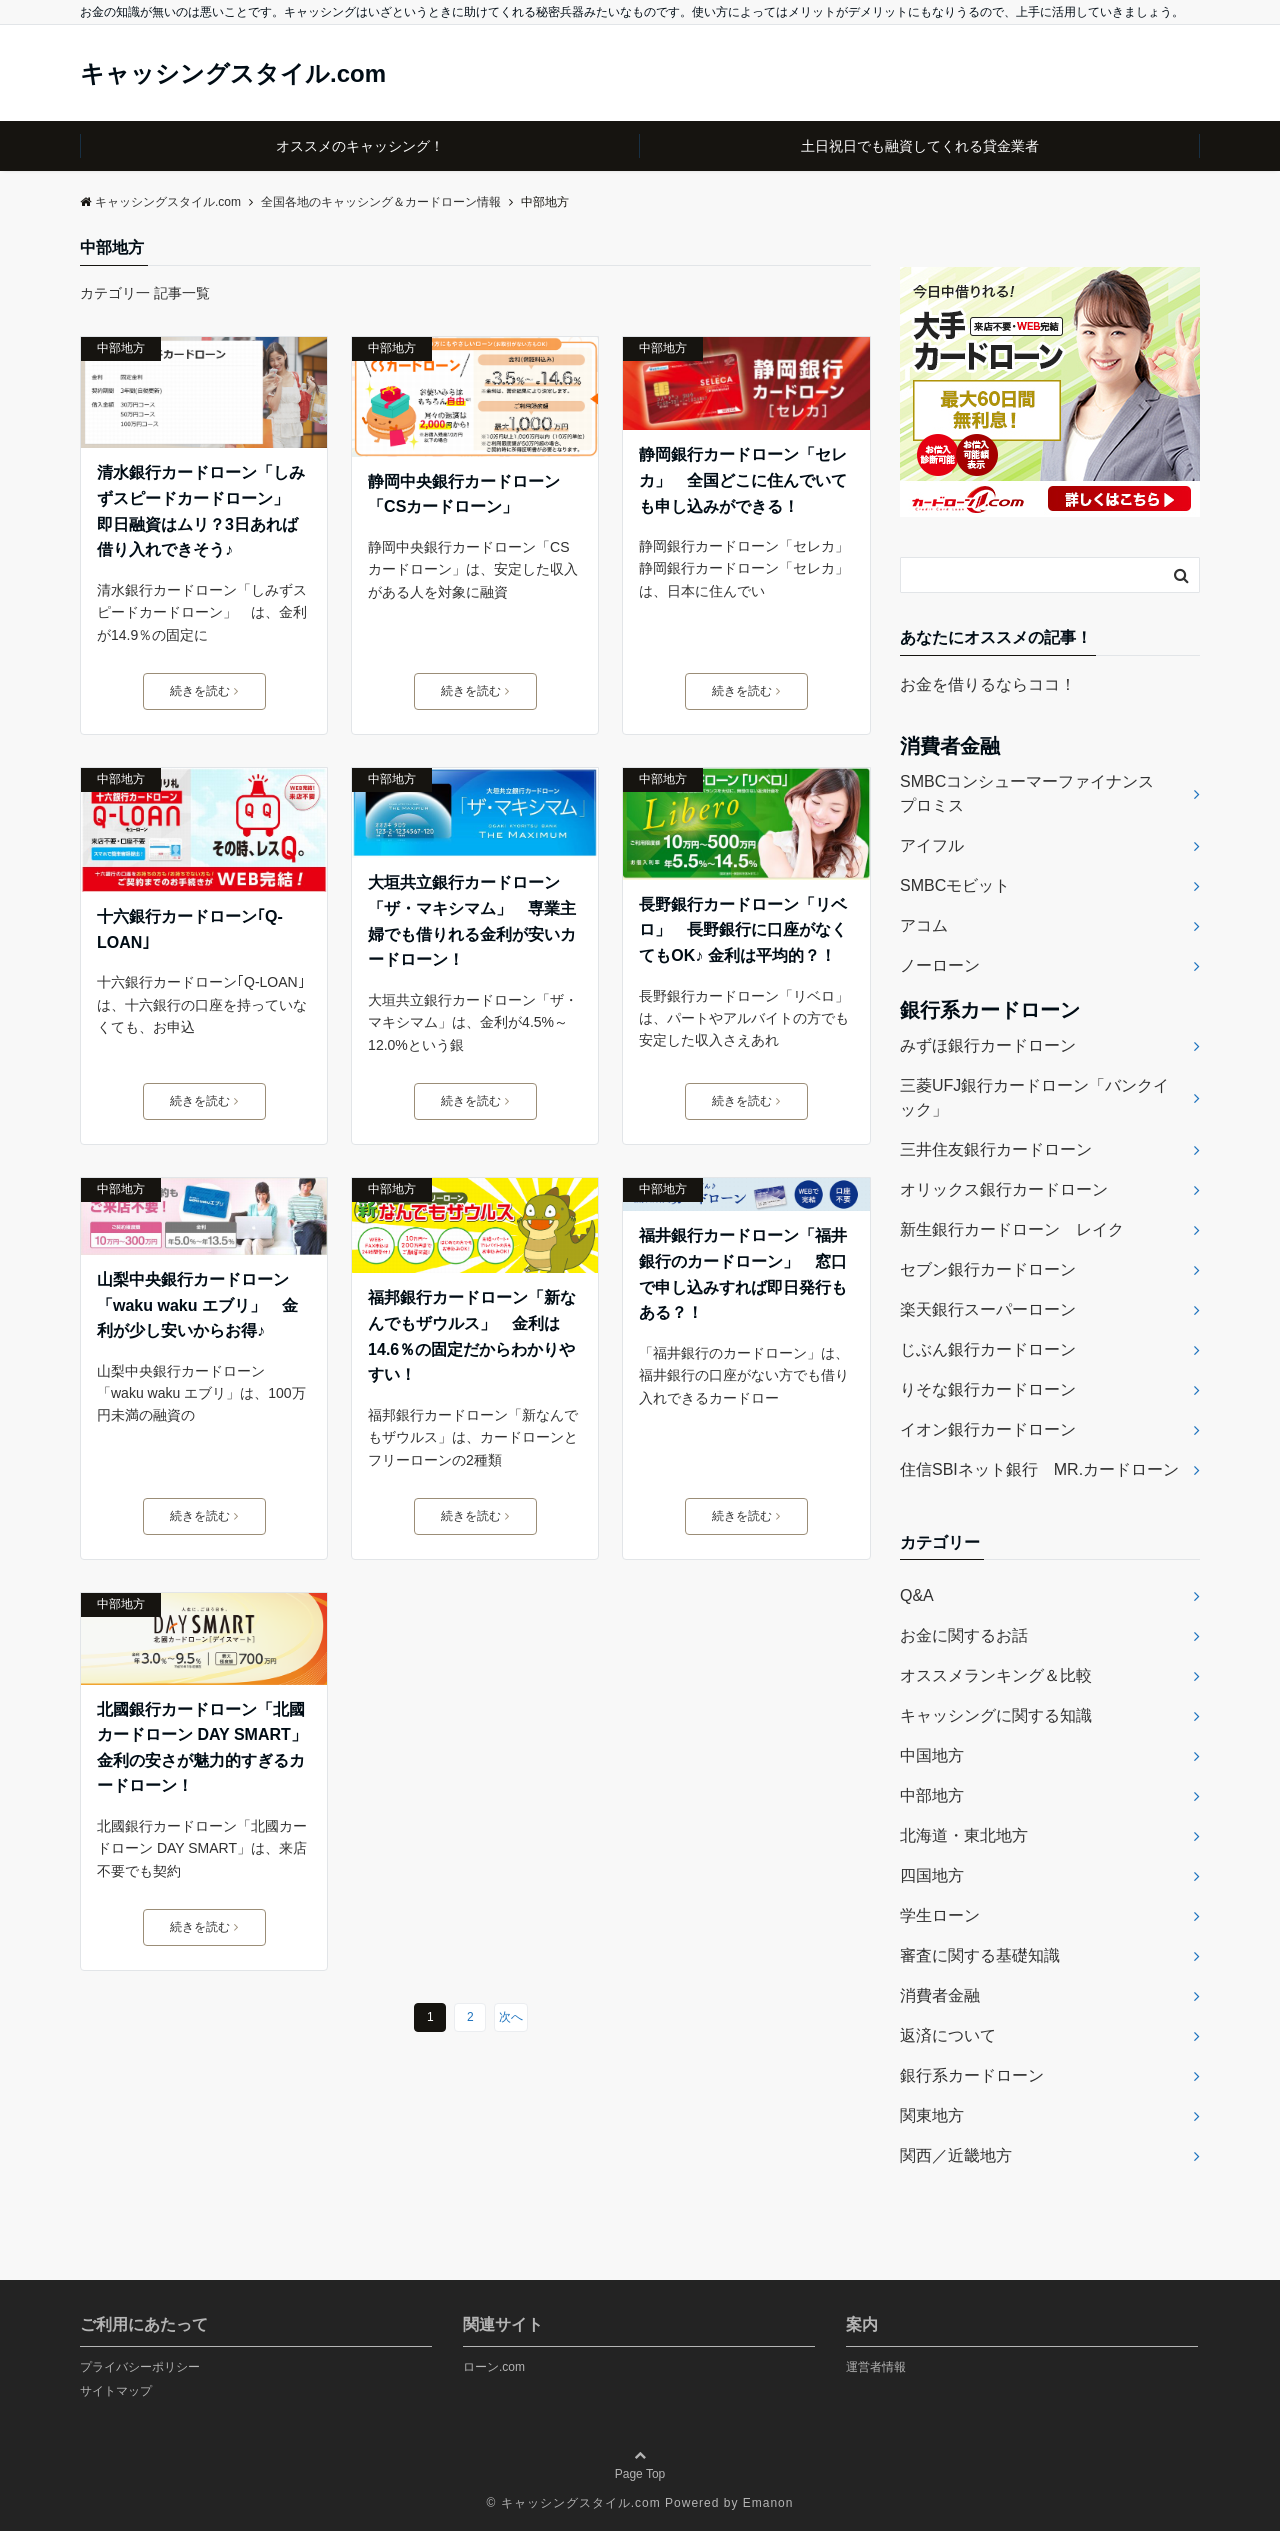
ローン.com (494, 2367)
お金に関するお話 (964, 1635)
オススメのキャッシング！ (360, 146)
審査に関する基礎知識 (980, 1955)
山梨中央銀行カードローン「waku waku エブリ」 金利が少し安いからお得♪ (197, 1305)
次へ (511, 2017)
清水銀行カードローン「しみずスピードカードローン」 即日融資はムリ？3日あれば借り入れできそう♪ (201, 511)
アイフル (932, 845)
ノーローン (940, 965)
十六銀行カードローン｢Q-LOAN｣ (190, 929)
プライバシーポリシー (140, 2367)
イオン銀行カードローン (988, 1429)
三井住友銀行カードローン (996, 1149)
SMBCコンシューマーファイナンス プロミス (1035, 793)
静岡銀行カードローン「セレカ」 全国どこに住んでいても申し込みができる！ (743, 480)
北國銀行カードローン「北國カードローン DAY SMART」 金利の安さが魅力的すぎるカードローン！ (204, 1748)
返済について (948, 2035)
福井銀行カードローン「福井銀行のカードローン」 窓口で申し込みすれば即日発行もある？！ (743, 1274)
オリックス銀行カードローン (1004, 1189)
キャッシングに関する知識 (996, 1715)
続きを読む (204, 691)
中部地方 (121, 348)
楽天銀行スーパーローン (988, 1309)
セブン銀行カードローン (988, 1269)
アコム (924, 925)
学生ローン (940, 1915)
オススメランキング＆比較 (996, 1675)
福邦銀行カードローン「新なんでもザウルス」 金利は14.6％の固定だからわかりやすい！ (472, 1336)
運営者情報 (876, 2367)
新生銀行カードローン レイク (1012, 1229)
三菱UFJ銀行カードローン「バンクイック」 (1034, 1097)
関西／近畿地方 (956, 2155)
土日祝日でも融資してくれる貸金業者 (920, 146)
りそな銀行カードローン (988, 1389)
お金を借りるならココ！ (988, 684)
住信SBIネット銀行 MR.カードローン (1039, 1469)
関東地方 (932, 2115)
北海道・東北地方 (964, 1835)
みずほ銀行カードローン (988, 1045)
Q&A (917, 1595)
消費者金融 (940, 1995)
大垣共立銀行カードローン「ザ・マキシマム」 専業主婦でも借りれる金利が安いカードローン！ (472, 921)
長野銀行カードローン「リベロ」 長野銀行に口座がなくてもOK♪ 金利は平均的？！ (743, 930)
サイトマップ (116, 2391)
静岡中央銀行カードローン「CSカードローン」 (464, 494)
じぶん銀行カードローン (988, 1349)
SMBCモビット (955, 885)
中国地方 (932, 1755)
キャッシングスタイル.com (233, 74)
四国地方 (932, 1875)
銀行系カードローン (972, 2075)
